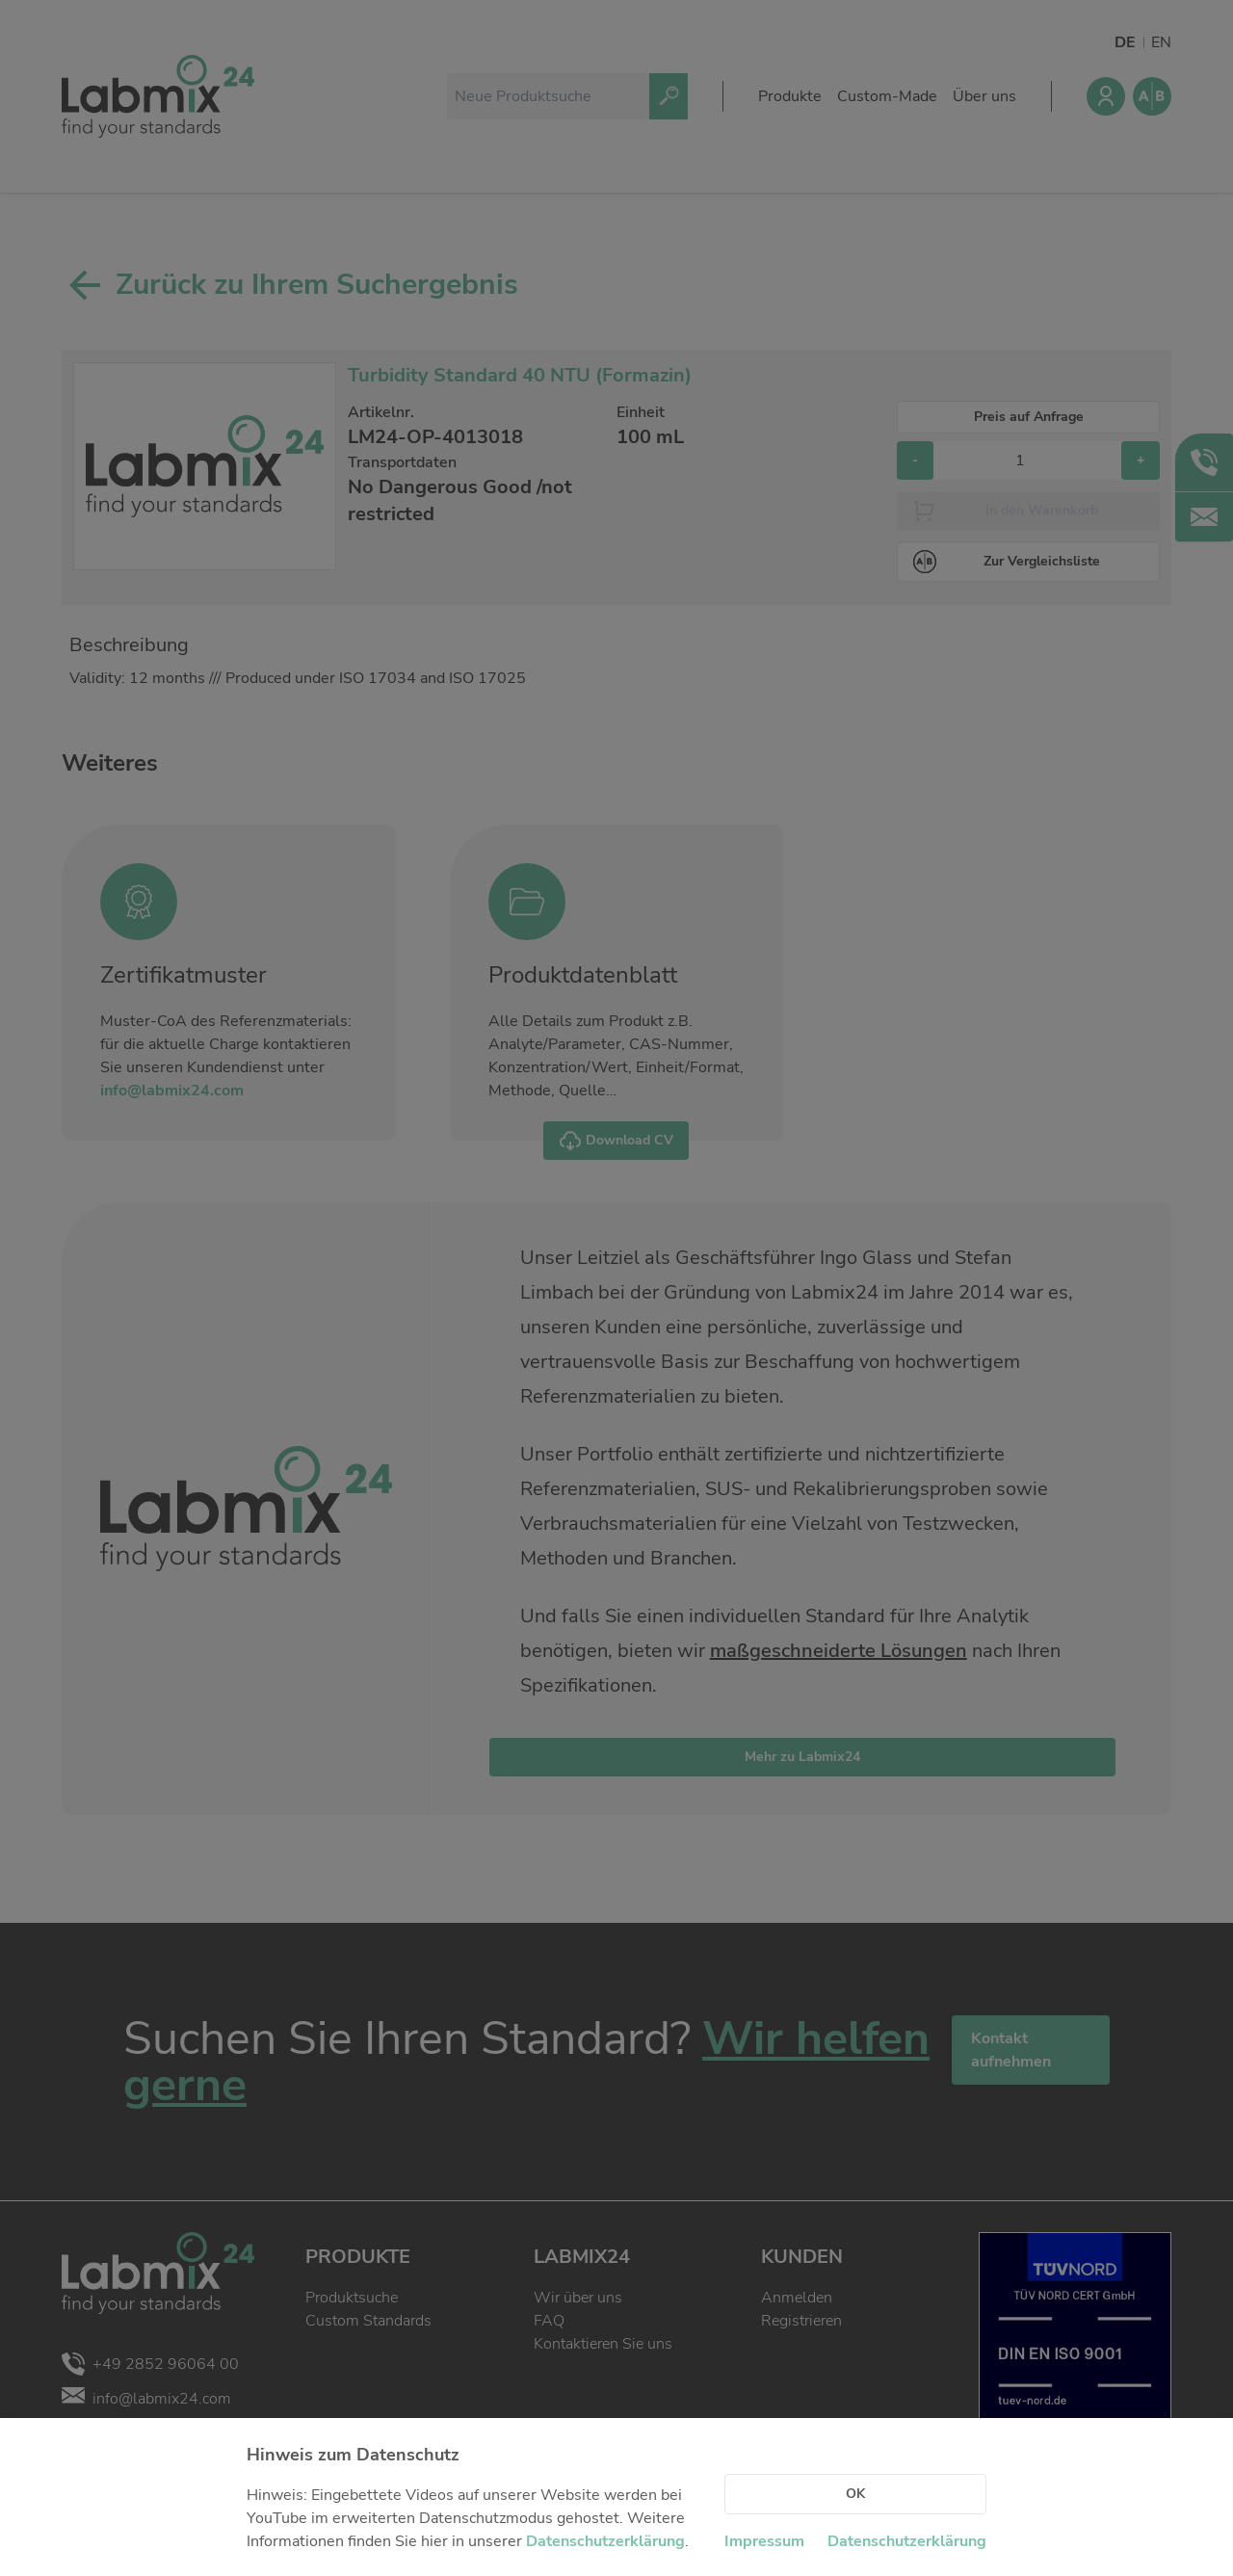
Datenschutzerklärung (605, 2541)
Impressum (764, 2541)
